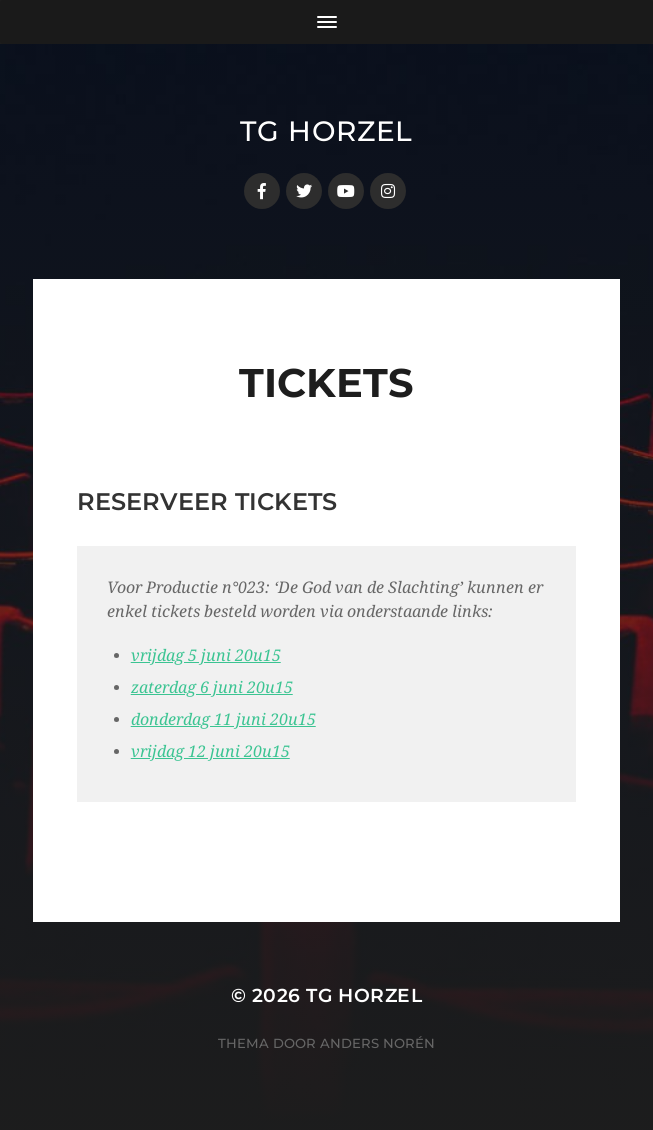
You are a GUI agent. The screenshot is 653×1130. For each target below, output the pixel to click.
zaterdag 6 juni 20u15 (212, 687)
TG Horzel (326, 131)
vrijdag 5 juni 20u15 (206, 655)
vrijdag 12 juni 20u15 (210, 751)
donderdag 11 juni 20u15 (223, 719)
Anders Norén (377, 1043)
